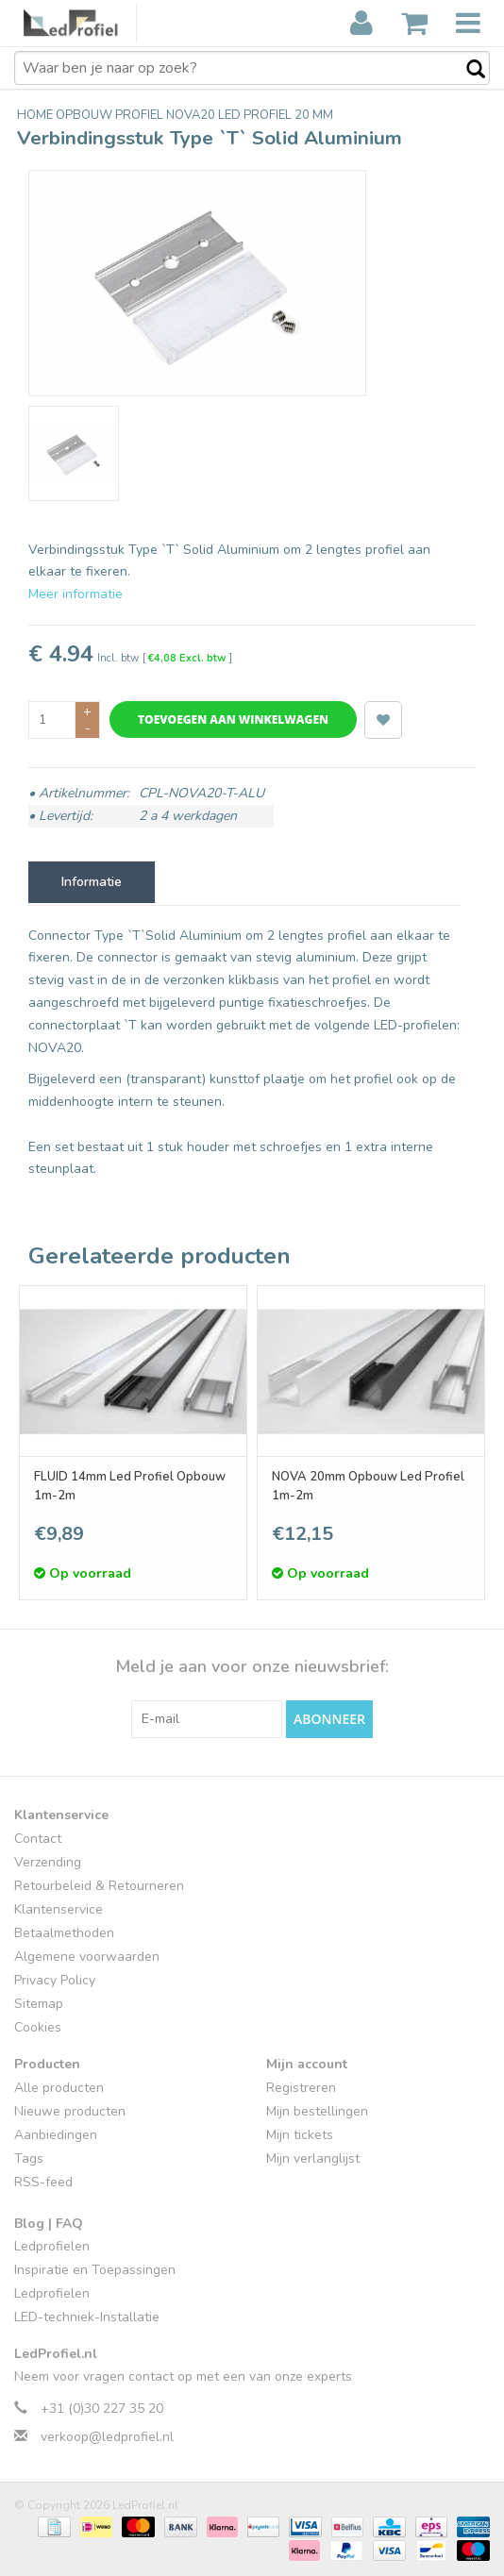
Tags (28, 2158)
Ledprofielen (52, 2246)
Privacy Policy (54, 1980)
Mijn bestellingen (317, 2111)
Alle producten (59, 2088)
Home (36, 115)
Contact (37, 1839)
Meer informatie (75, 594)
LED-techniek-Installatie (87, 2317)
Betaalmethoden (64, 1933)
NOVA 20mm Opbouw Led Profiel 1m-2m (368, 1486)
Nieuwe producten (70, 2111)
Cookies (37, 2027)
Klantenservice (58, 1909)
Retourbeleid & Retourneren (99, 1886)
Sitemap (38, 2004)
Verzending (47, 1862)
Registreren (301, 2088)
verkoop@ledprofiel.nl (107, 2437)
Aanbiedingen (55, 2135)
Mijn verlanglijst (313, 2158)
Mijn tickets (299, 2135)
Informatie (91, 882)
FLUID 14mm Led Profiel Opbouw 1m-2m (130, 1486)
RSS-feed (43, 2182)
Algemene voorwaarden (87, 1956)
